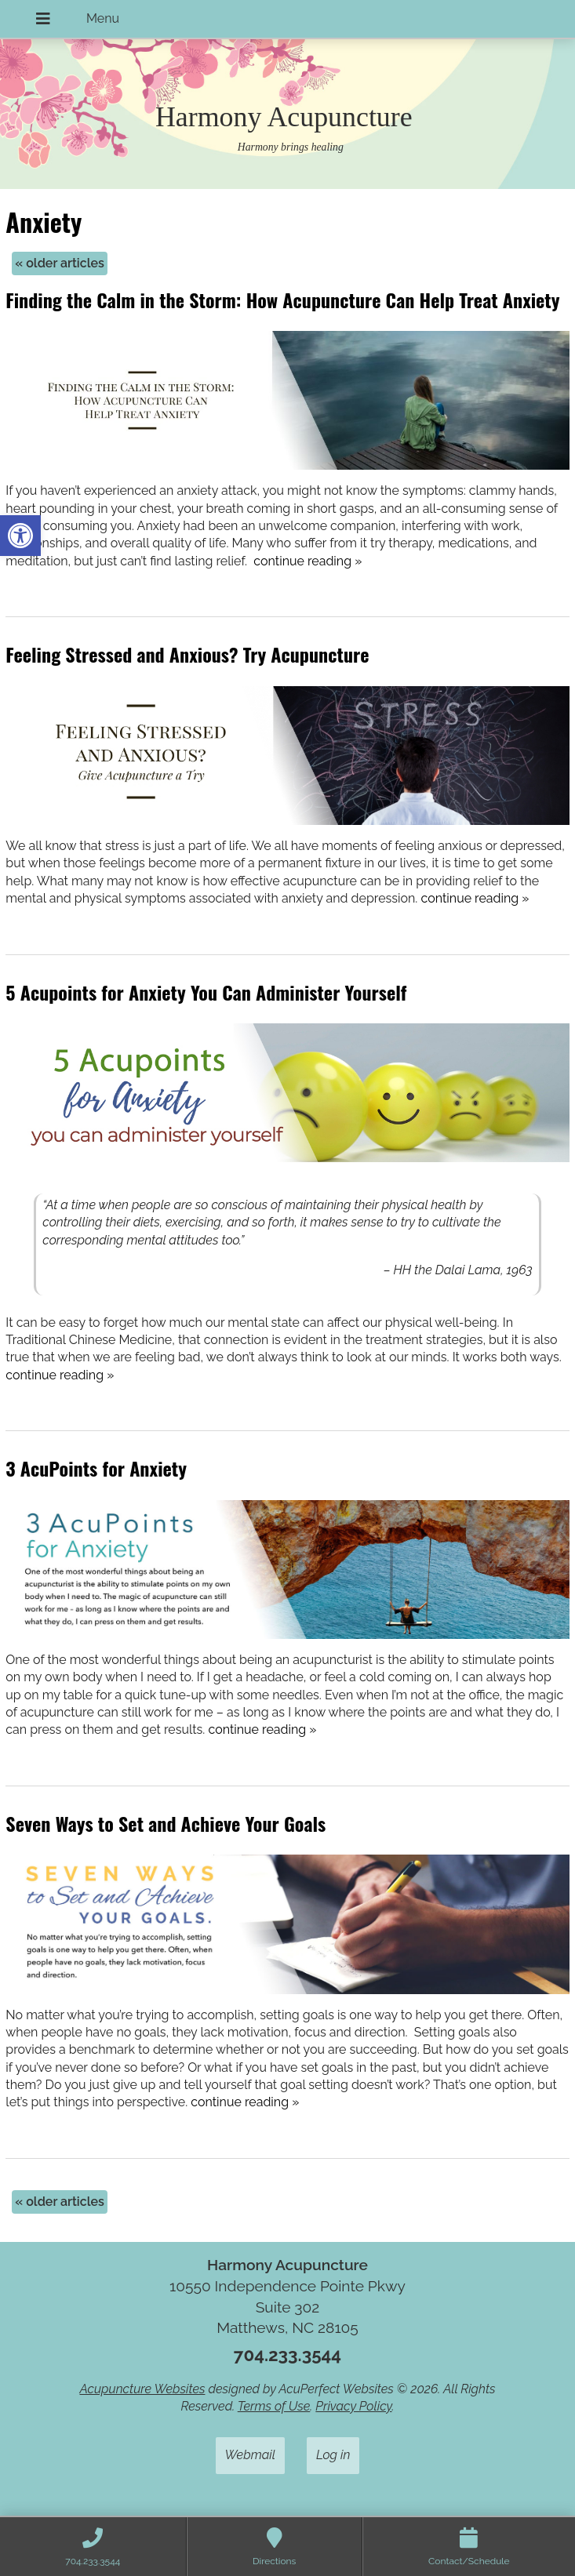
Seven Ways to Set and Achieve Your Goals (165, 1823)
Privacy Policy (353, 2406)
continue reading (307, 561)
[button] (20, 535)
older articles (59, 263)
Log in (333, 2454)
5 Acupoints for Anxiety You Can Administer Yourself (205, 992)
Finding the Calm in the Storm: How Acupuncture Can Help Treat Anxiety (282, 299)
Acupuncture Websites (142, 2389)
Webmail (250, 2454)
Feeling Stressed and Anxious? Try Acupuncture (187, 654)
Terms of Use (274, 2406)
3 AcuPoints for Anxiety (96, 1468)
